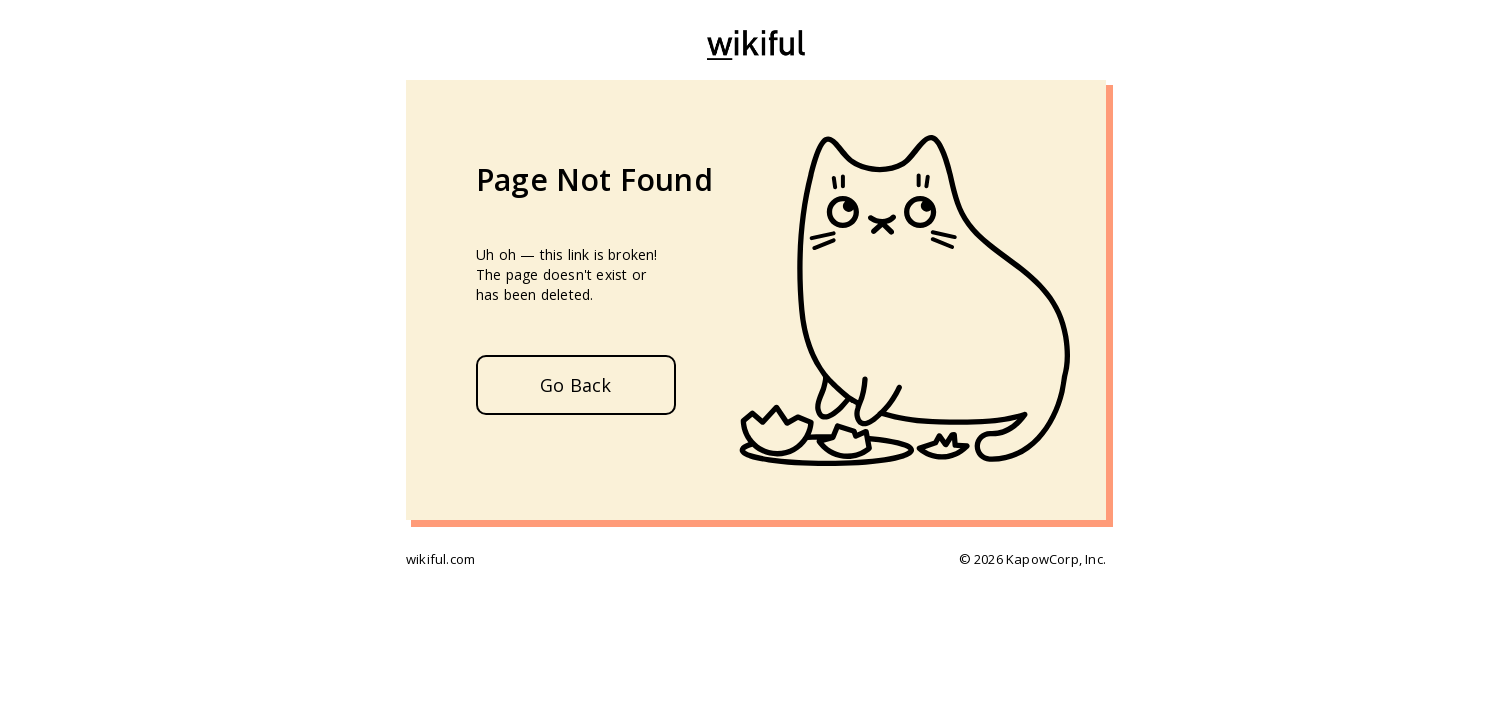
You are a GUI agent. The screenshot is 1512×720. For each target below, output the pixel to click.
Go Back (575, 385)
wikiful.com (440, 559)
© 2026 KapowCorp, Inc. (1032, 559)
